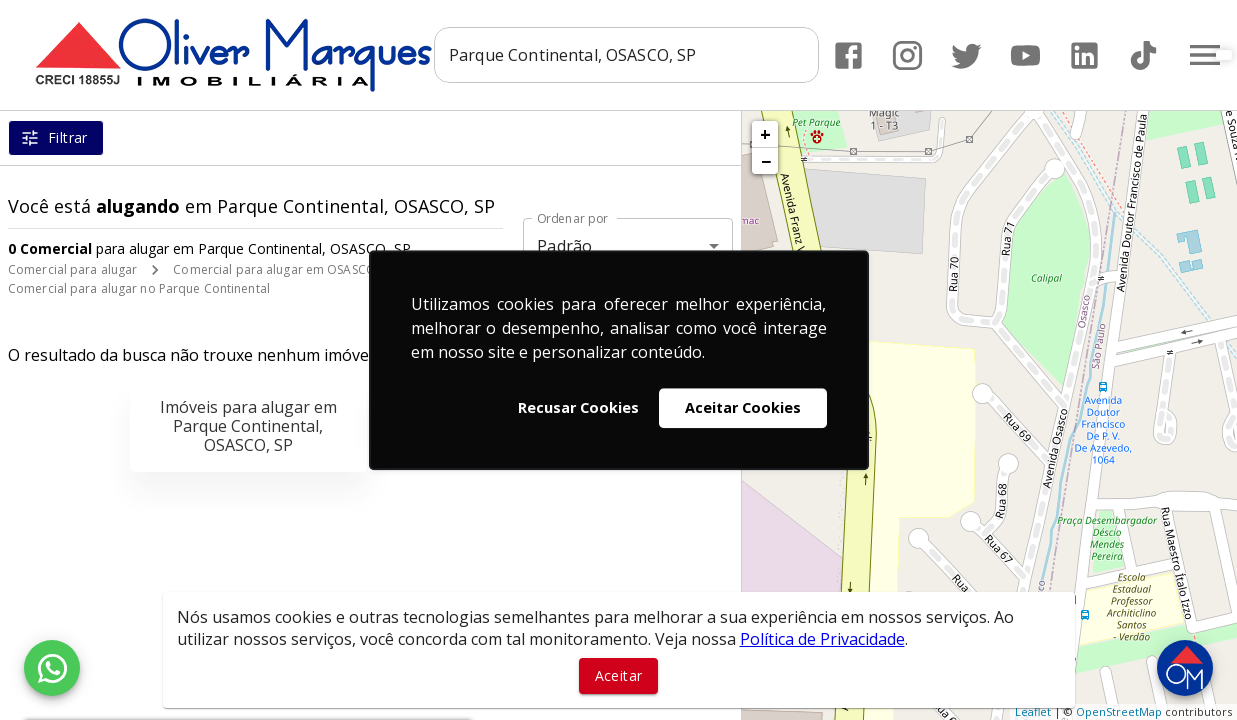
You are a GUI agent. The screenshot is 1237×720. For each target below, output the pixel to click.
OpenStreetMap (1119, 711)
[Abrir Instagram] (907, 55)
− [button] (766, 161)
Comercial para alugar (72, 269)
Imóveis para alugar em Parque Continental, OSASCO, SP (248, 426)
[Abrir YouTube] (1025, 55)
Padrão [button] (564, 246)
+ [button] (765, 134)
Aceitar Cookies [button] (743, 407)
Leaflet (1033, 711)
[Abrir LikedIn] (1084, 55)
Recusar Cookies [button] (578, 407)
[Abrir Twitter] (966, 55)
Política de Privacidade (822, 639)
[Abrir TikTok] (1143, 55)
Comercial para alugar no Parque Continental (139, 288)
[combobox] (626, 55)
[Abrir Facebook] (848, 55)
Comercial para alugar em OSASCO (274, 269)
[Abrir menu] (1205, 55)
